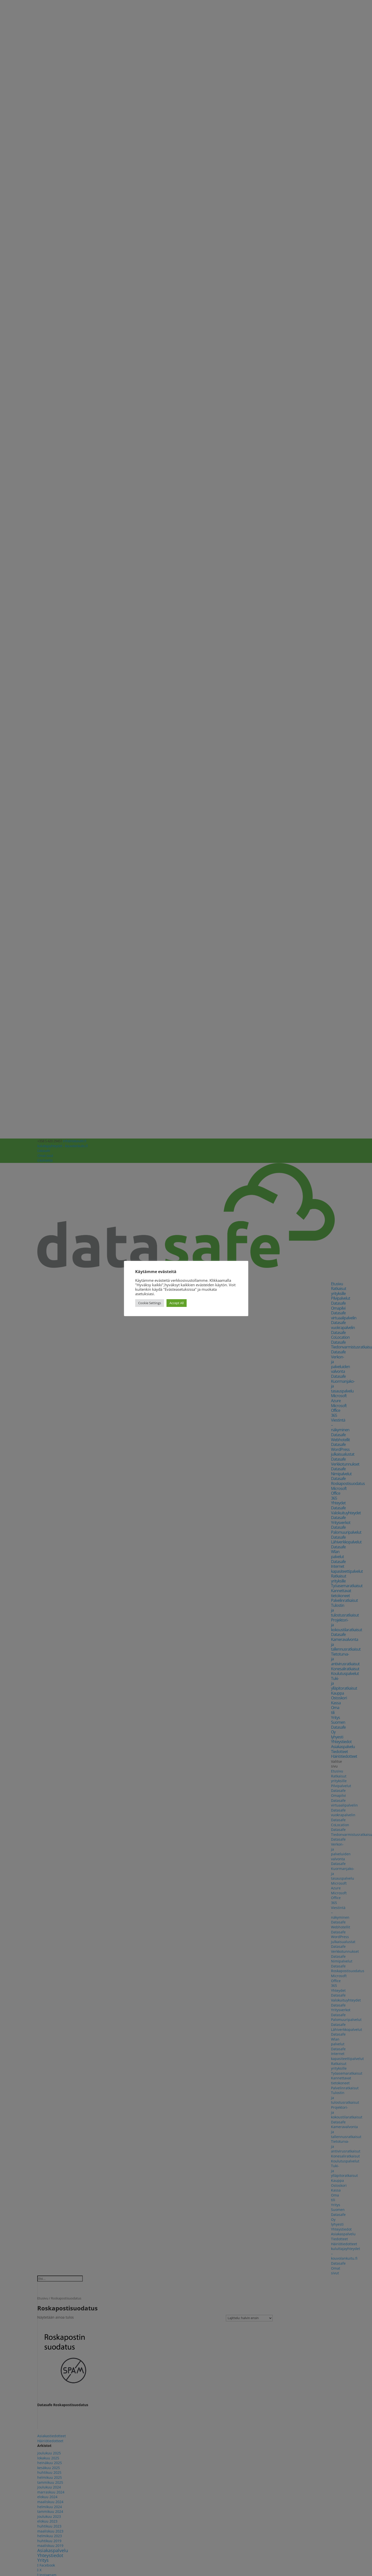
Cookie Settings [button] (149, 1303)
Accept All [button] (176, 1303)
